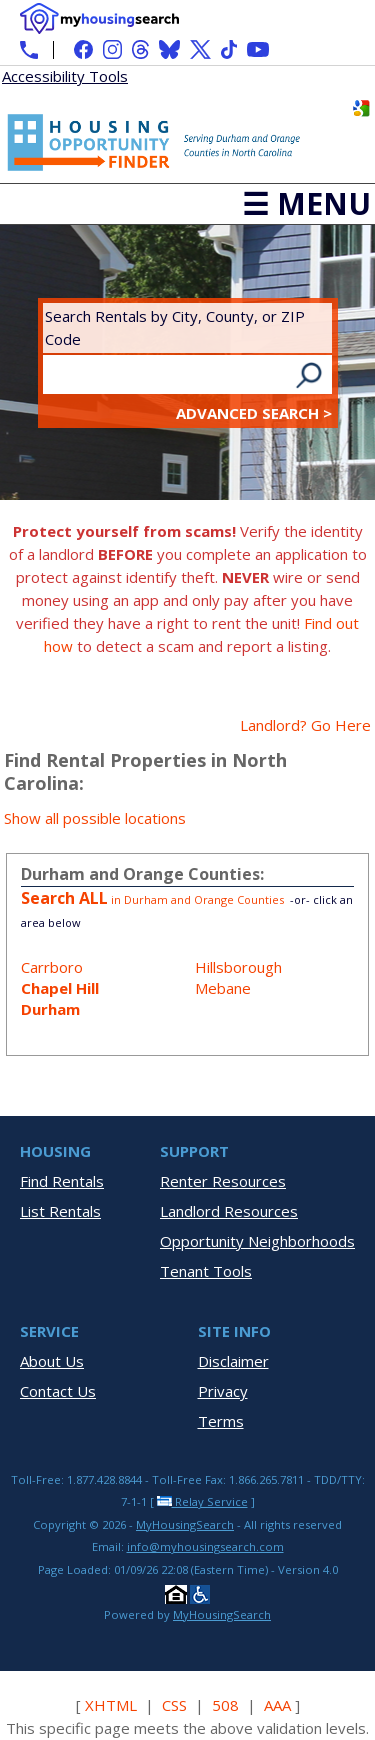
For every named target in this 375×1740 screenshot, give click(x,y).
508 (225, 1705)
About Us (52, 1361)
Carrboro (52, 967)
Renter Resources (223, 1181)
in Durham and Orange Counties (154, 899)
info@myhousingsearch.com (205, 1546)
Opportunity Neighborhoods (257, 1241)
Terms (221, 1421)
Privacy (223, 1391)
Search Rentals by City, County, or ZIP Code (175, 327)
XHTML (111, 1705)
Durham (50, 1009)
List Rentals (60, 1211)
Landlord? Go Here (305, 725)
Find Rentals (62, 1181)
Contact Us (58, 1391)
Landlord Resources (229, 1211)
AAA (277, 1705)
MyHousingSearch (185, 1524)
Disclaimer (233, 1361)
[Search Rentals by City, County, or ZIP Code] (168, 374)
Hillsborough (238, 967)
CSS (174, 1705)
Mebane (223, 988)
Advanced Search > (254, 413)
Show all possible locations (95, 818)
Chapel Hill (60, 988)
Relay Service (202, 1501)
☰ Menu (306, 204)
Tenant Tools (206, 1271)
